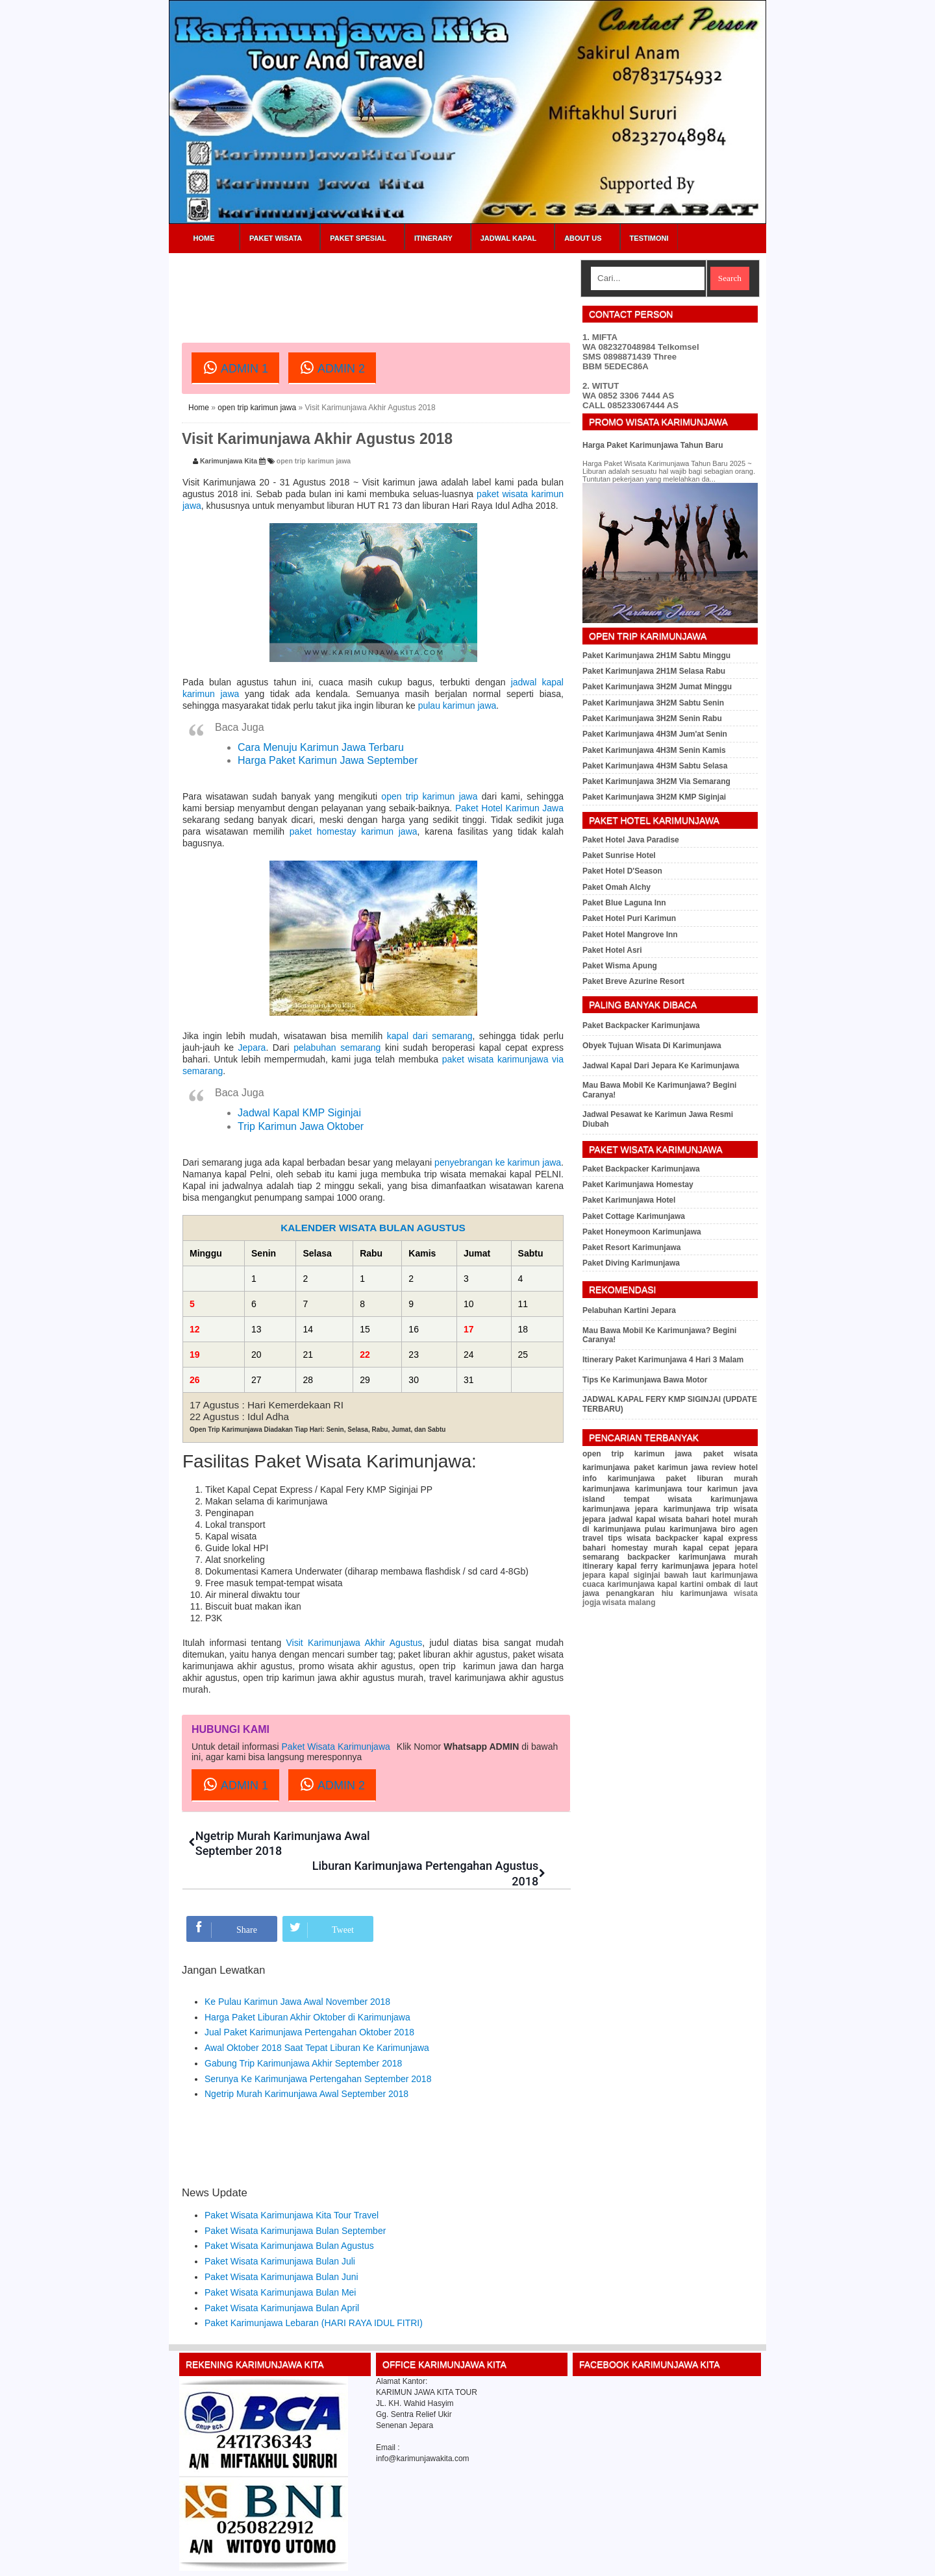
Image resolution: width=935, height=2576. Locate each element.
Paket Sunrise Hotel (619, 855)
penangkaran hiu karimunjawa (666, 1593)
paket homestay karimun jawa (354, 831)
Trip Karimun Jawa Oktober (301, 1126)
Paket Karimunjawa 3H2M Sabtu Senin (653, 702)
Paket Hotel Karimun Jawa (509, 808)
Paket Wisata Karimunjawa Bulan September (295, 2200)
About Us (582, 238)
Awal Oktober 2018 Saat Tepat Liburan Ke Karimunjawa (317, 2017)
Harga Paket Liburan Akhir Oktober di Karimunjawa (307, 1986)
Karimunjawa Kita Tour (269, 2561)
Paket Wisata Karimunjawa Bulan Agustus (289, 2216)
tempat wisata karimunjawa (691, 1499)
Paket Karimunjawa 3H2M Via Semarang (656, 781)
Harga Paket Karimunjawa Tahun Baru (652, 445)
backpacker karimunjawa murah (692, 1557)
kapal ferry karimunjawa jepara (676, 1566)
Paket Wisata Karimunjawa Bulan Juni (281, 2246)
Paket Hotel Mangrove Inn (630, 934)
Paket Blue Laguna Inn (624, 902)
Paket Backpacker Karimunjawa (641, 1025)
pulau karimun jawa (457, 705)
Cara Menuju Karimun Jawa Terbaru (321, 747)
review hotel (735, 1467)
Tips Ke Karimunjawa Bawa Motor (645, 1379)
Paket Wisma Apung (619, 965)
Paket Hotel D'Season (622, 871)
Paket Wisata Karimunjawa (336, 1746)
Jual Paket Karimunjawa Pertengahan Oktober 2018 (309, 2002)
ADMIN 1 (235, 367)
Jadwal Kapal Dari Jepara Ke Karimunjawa (660, 1065)
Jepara (252, 1047)
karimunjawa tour (669, 1488)
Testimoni (649, 238)
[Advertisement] (418, 289)
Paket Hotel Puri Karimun (629, 918)
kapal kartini (680, 1584)
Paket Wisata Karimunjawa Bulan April (282, 2277)
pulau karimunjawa (681, 1529)
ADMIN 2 (332, 367)
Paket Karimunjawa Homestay (637, 1184)
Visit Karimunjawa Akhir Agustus (354, 1643)
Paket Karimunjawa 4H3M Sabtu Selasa (654, 765)
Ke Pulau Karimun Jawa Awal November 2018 (297, 1971)
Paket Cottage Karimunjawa (633, 1216)
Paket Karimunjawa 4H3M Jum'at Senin (654, 734)
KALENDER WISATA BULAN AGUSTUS (373, 1227)
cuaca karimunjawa (618, 1584)
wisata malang (628, 1602)
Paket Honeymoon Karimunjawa (641, 1231)
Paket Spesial (358, 238)
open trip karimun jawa (257, 407)
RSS (752, 2561)
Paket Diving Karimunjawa (631, 1263)
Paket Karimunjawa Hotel (628, 1200)
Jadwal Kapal (508, 238)
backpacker (677, 1538)
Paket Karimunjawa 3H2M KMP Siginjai (654, 797)
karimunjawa (606, 1488)
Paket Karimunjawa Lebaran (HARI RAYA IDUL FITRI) (314, 2293)
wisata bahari (684, 1519)
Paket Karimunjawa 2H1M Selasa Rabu (653, 671)
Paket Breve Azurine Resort (633, 981)
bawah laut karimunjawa (711, 1575)
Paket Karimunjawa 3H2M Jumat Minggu (657, 686)
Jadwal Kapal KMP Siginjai (299, 1112)
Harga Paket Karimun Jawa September (328, 760)
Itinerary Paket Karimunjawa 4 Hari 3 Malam (662, 1359)
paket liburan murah (712, 1478)
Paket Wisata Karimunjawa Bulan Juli (280, 2231)
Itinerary (433, 238)
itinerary (597, 1566)
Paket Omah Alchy (616, 887)
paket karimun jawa (671, 1467)
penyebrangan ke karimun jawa (497, 1162)
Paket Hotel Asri (612, 950)
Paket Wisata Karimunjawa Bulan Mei (280, 2262)
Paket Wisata (275, 238)
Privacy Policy (685, 2561)
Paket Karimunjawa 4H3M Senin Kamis (654, 750)
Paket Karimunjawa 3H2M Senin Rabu (652, 718)
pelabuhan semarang (336, 1047)
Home (204, 238)
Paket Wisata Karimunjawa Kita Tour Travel (292, 2184)
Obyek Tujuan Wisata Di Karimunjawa (651, 1045)
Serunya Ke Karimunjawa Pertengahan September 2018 (318, 2048)
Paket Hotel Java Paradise (630, 839)
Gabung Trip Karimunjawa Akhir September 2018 (303, 2033)
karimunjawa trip (696, 1509)
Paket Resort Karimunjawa (631, 1247)
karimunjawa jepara (620, 1509)
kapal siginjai (634, 1575)
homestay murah (645, 1547)
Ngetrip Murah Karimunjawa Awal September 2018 (306, 2064)
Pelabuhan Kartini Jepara (629, 1310)
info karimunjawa (618, 1478)
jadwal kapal (632, 1519)
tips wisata (629, 1538)
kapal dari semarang (430, 1036)
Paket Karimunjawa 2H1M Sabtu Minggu (656, 655)
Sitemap (726, 2561)
